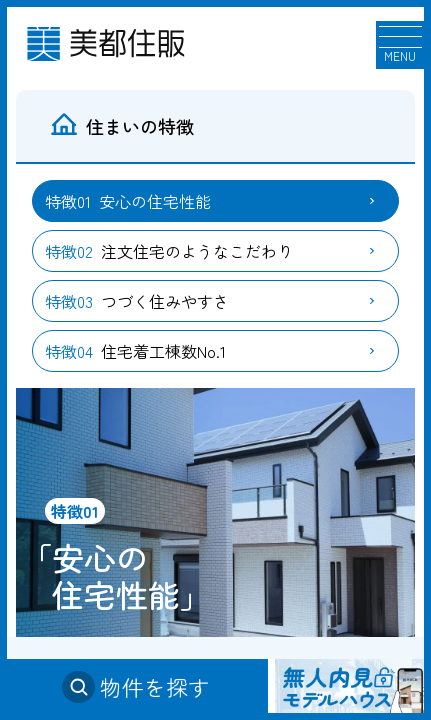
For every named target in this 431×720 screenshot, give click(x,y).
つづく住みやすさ (137, 301)
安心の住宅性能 (128, 201)
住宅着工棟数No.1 (135, 351)
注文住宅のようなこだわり (169, 251)
